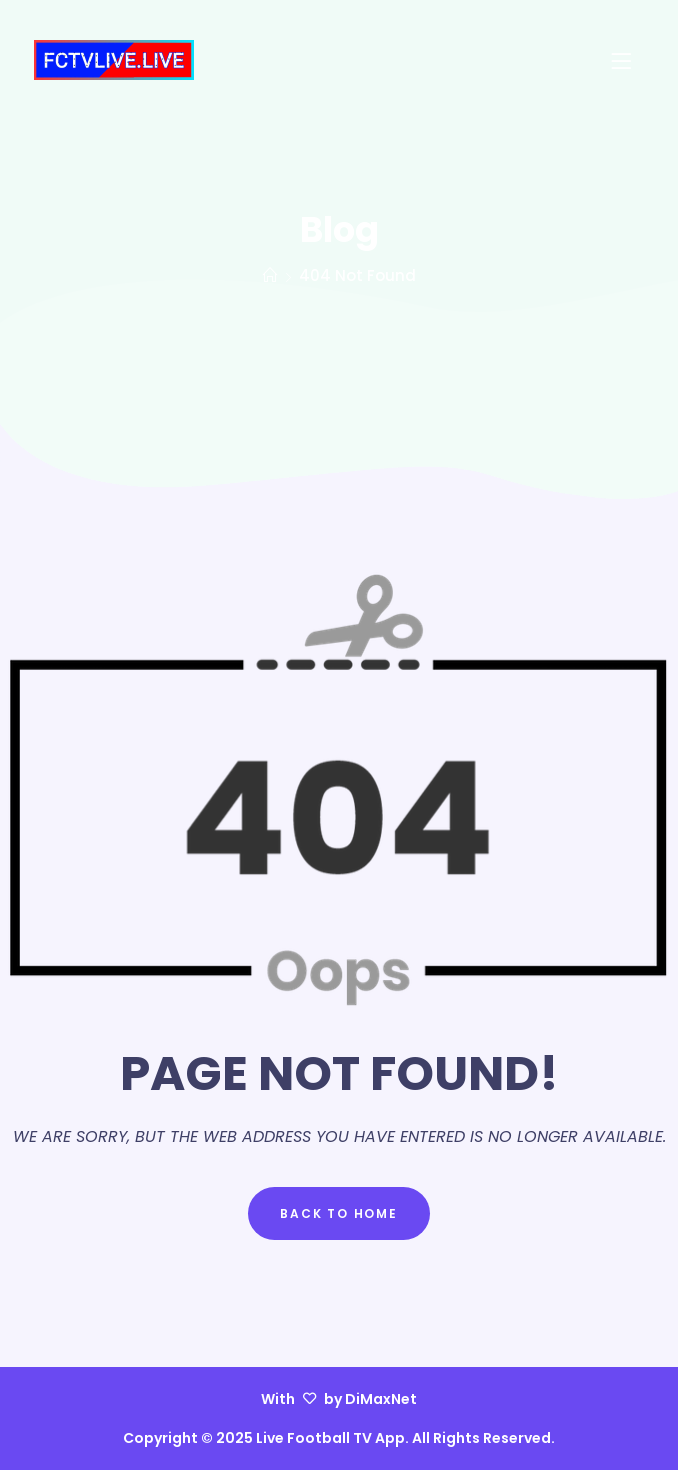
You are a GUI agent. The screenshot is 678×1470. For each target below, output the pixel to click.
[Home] (270, 275)
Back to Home (339, 1213)
